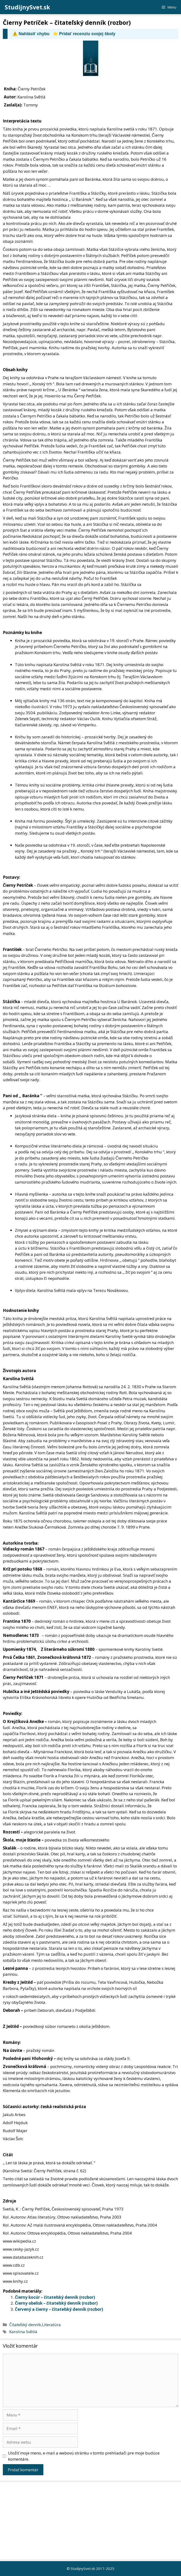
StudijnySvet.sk (27, 7)
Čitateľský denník (25, 2324)
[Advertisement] (92, 2521)
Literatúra (51, 2324)
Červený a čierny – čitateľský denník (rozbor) (59, 2309)
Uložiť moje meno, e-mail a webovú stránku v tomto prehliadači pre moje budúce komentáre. (84, 2456)
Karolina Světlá (23, 2331)
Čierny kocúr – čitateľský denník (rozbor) (55, 2297)
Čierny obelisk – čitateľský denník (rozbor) (56, 2303)
